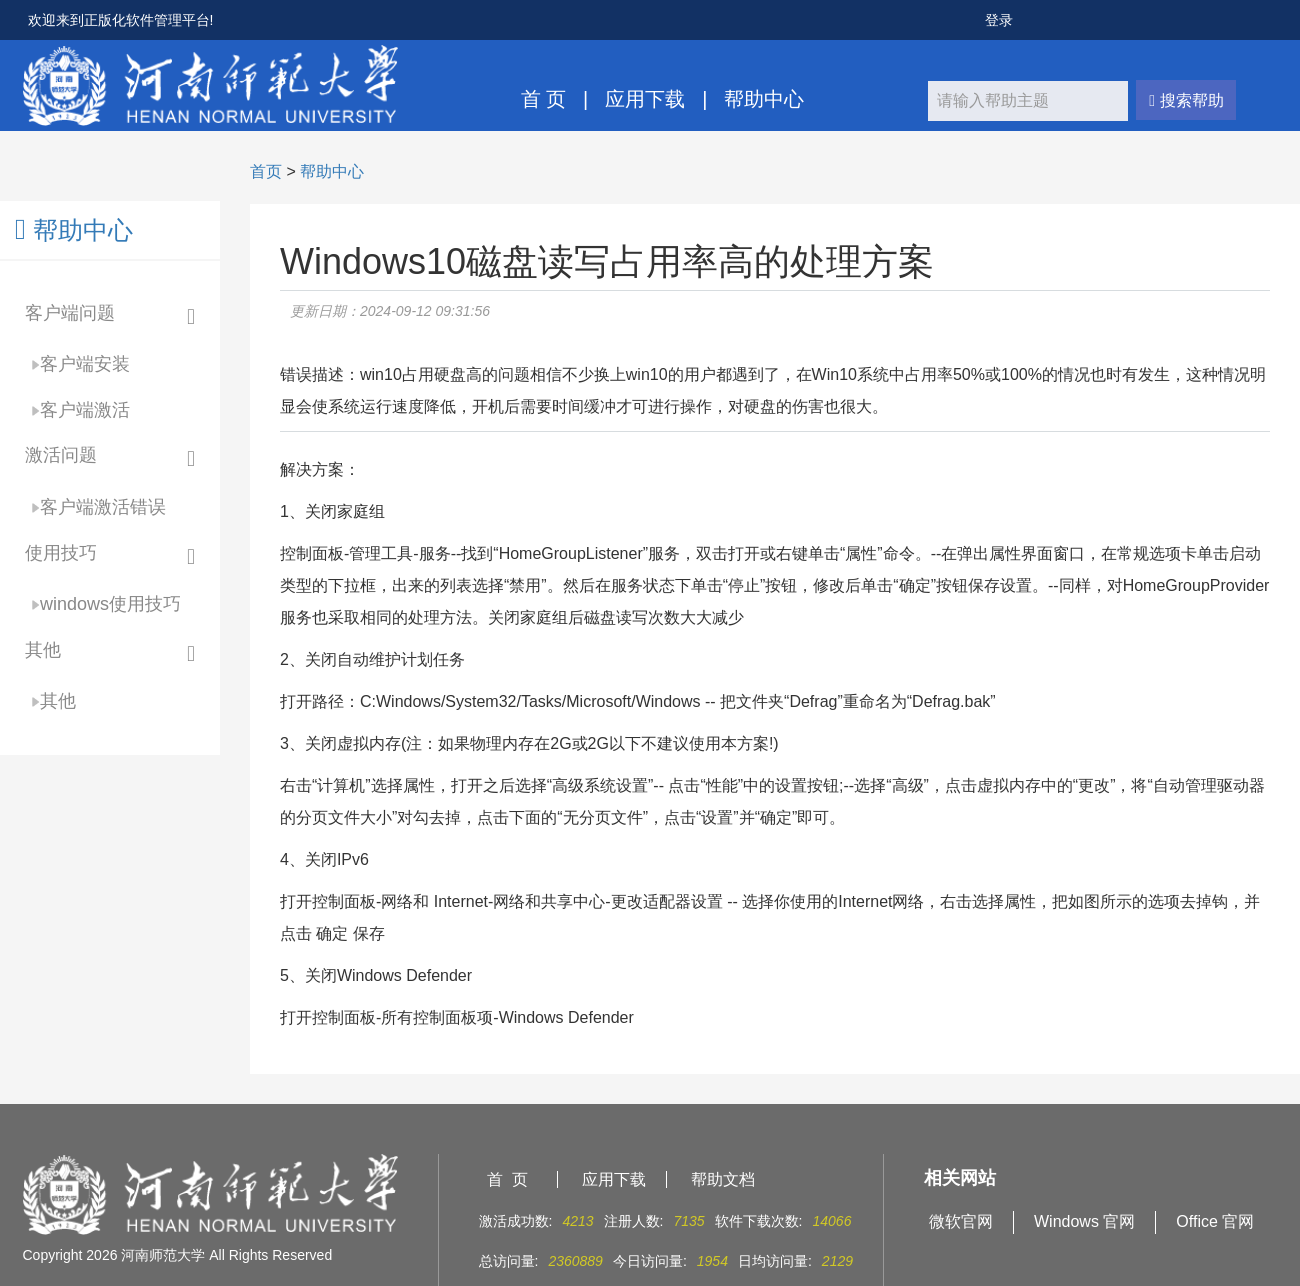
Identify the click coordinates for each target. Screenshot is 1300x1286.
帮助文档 (723, 1179)
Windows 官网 (1084, 1221)
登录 (999, 20)
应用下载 (645, 99)
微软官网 (961, 1221)
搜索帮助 (1186, 100)
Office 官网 (1215, 1221)
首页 (266, 171)
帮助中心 (764, 99)
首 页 (544, 99)
